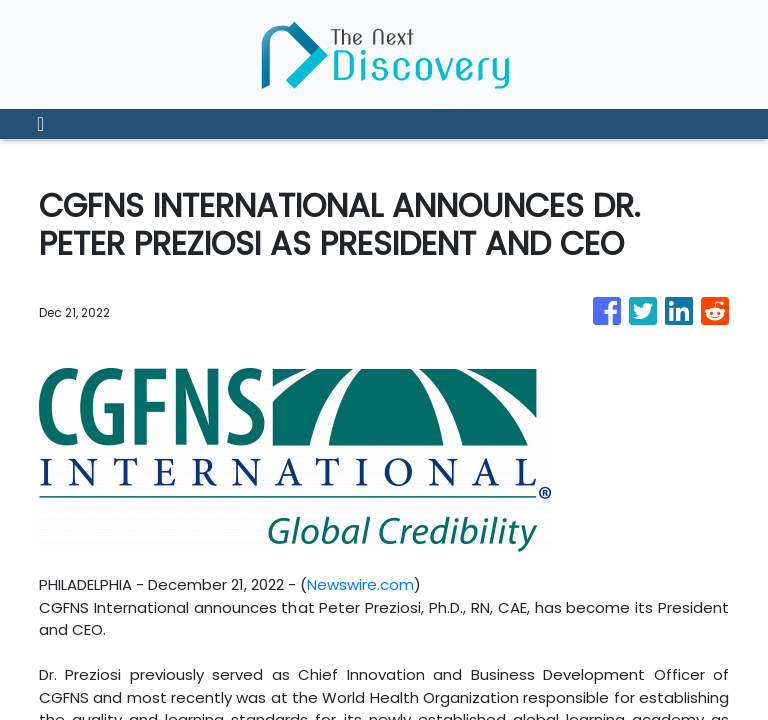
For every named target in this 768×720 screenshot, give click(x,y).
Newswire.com (360, 584)
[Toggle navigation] (40, 124)
